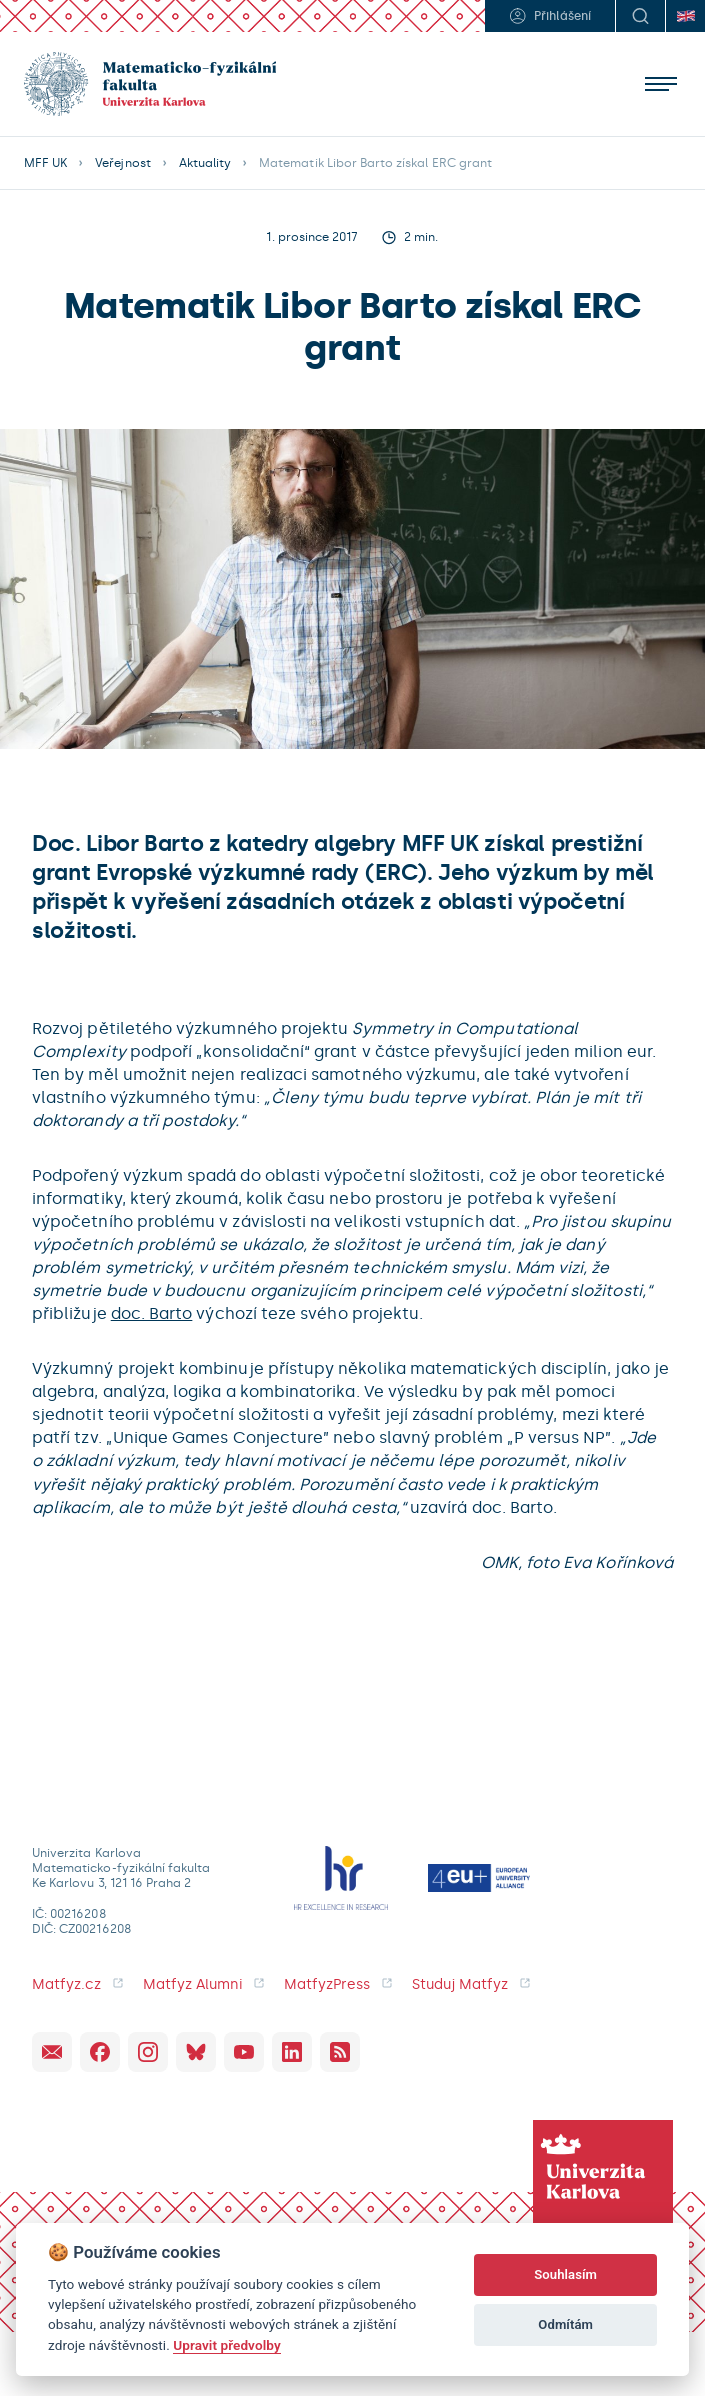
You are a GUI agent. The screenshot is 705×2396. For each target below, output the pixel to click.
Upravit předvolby (226, 2345)
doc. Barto (152, 1313)
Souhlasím (565, 2274)
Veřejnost (122, 163)
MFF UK (45, 163)
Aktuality (205, 163)
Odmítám (565, 2324)
